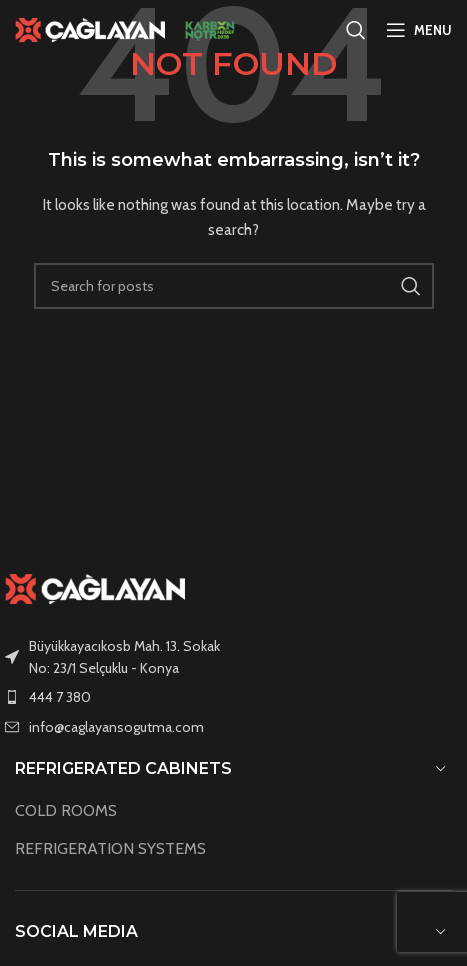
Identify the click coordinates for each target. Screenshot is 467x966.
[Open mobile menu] (419, 30)
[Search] (356, 30)
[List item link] (233, 697)
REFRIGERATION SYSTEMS (110, 848)
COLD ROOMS (66, 810)
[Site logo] (90, 28)
